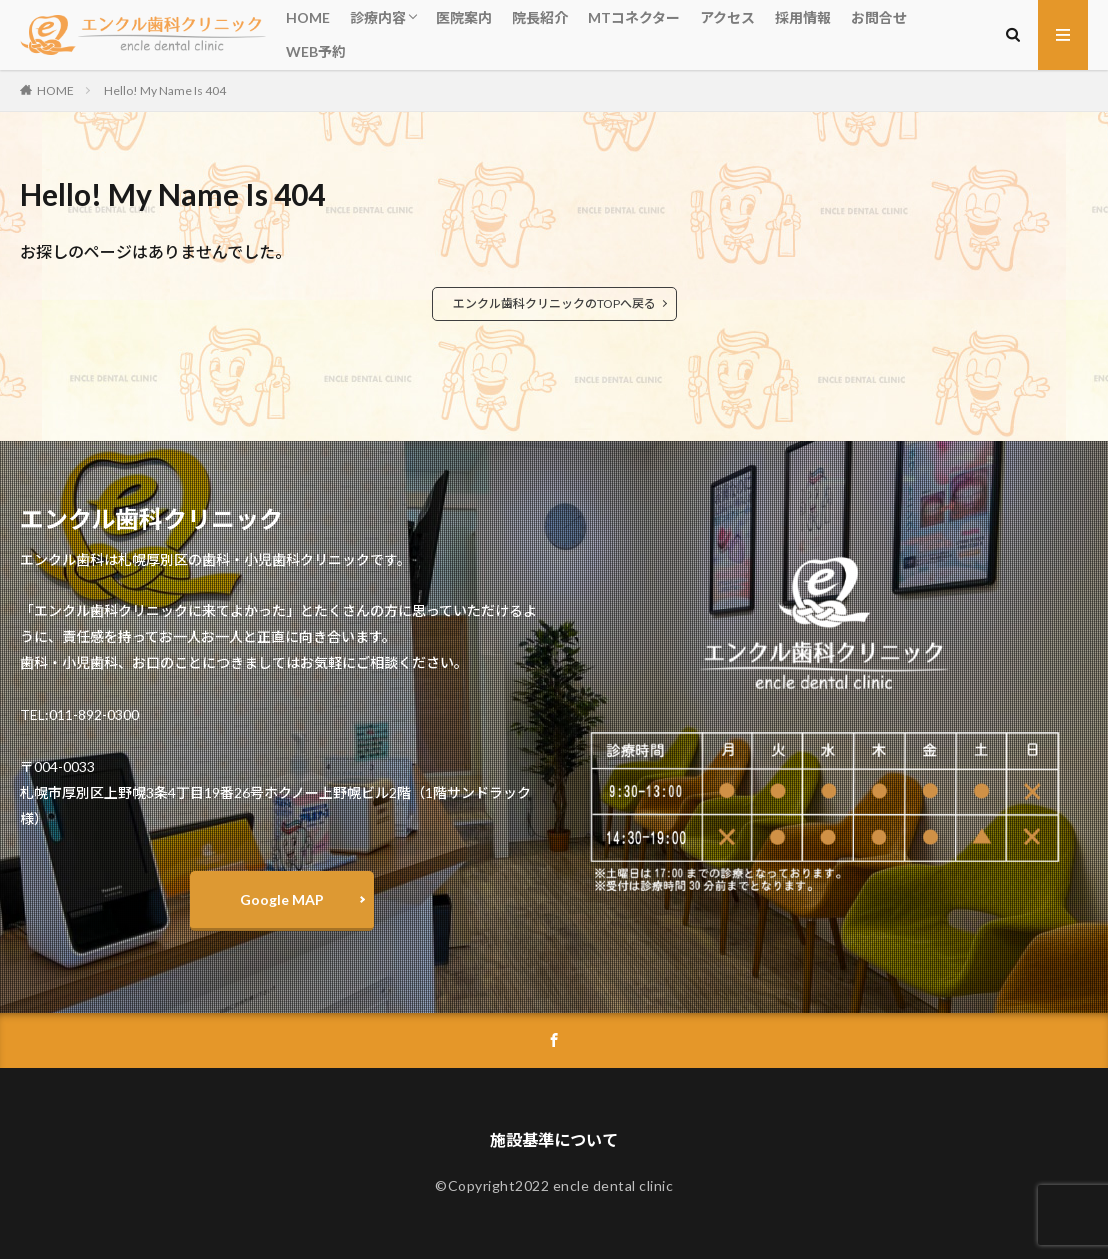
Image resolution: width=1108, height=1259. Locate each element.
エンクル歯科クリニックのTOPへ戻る (554, 303)
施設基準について (554, 1139)
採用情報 (803, 17)
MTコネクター (634, 17)
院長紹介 (540, 17)
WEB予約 (316, 51)
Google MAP (282, 899)
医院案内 (464, 17)
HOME (308, 17)
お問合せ (879, 17)
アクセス (727, 17)
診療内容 (378, 17)
